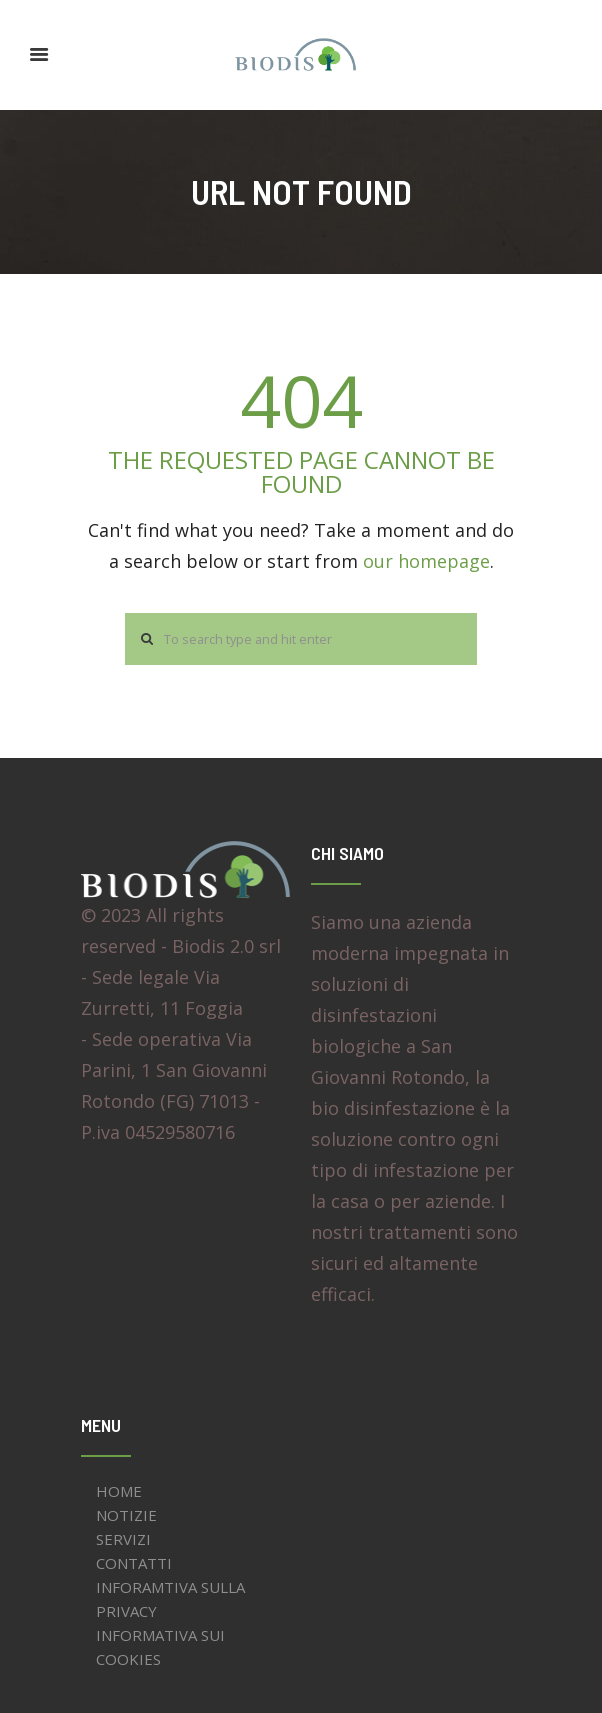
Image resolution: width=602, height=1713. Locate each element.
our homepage (426, 561)
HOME (119, 1491)
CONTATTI (134, 1563)
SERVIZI (123, 1539)
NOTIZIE (126, 1515)
